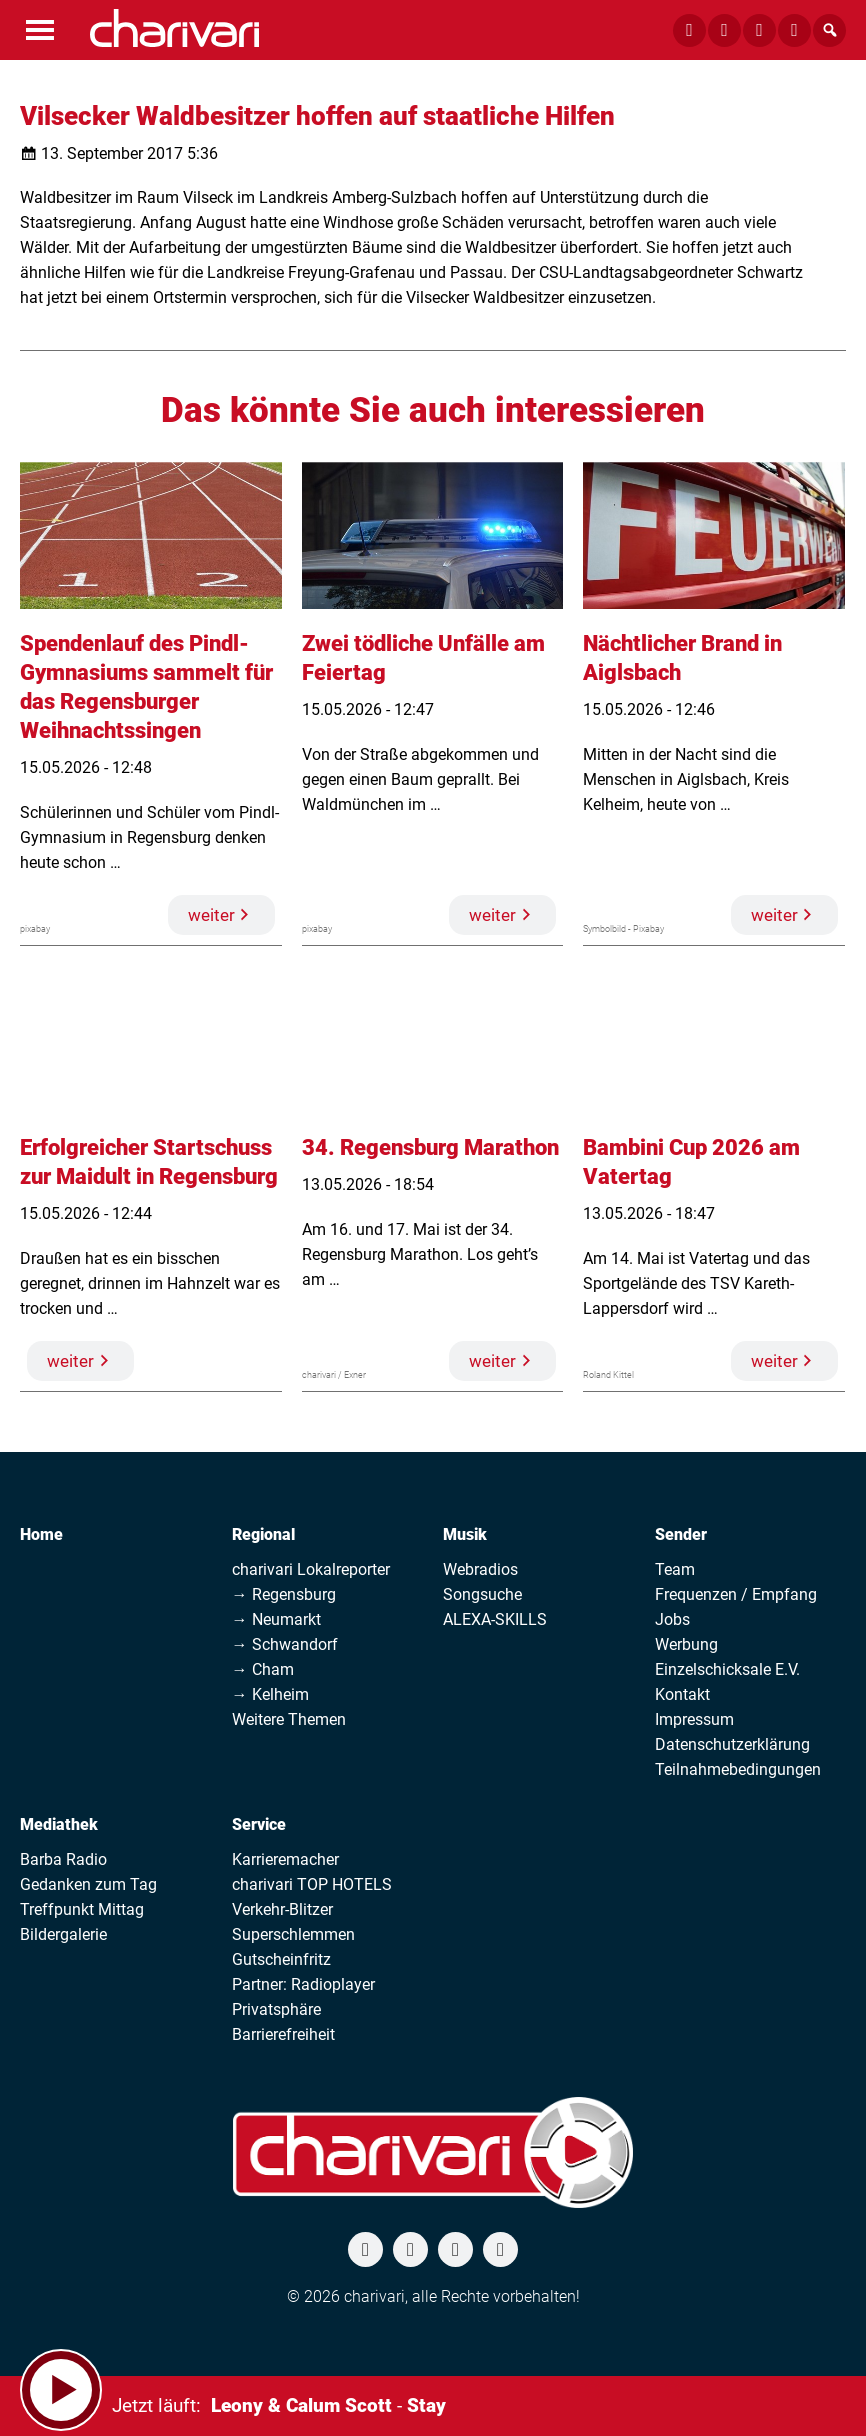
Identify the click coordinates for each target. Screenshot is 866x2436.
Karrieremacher (285, 1859)
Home (41, 1534)
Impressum (694, 1719)
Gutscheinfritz (281, 1959)
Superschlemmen (293, 1934)
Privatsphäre (276, 2009)
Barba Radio (63, 1859)
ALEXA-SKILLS (495, 1619)
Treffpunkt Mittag (82, 1909)
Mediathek (59, 1824)
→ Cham (263, 1669)
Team (675, 1569)
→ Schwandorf (285, 1644)
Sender (681, 1534)
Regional (263, 1534)
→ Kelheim (270, 1694)
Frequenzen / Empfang (736, 1594)
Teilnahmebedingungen (738, 1769)
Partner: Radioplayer (303, 1984)
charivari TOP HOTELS (312, 1884)
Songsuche (482, 1594)
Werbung (686, 1644)
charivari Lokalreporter (311, 1569)
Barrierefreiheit (283, 2034)
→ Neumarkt (276, 1619)
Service (259, 1824)
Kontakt (682, 1694)
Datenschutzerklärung (732, 1744)
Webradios (480, 1569)
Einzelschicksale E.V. (727, 1669)
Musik (465, 1534)
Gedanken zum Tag (88, 1884)
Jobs (672, 1619)
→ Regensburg (284, 1594)
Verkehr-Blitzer (282, 1909)
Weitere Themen (289, 1719)
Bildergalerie (63, 1934)
